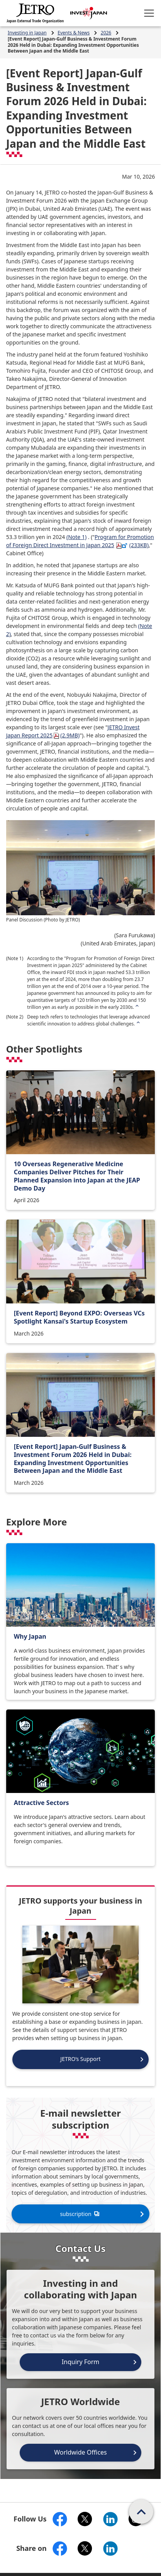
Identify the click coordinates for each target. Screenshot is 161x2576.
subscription (80, 2214)
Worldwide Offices (80, 2452)
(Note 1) (76, 537)
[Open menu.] (149, 13)
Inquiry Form (81, 2362)
